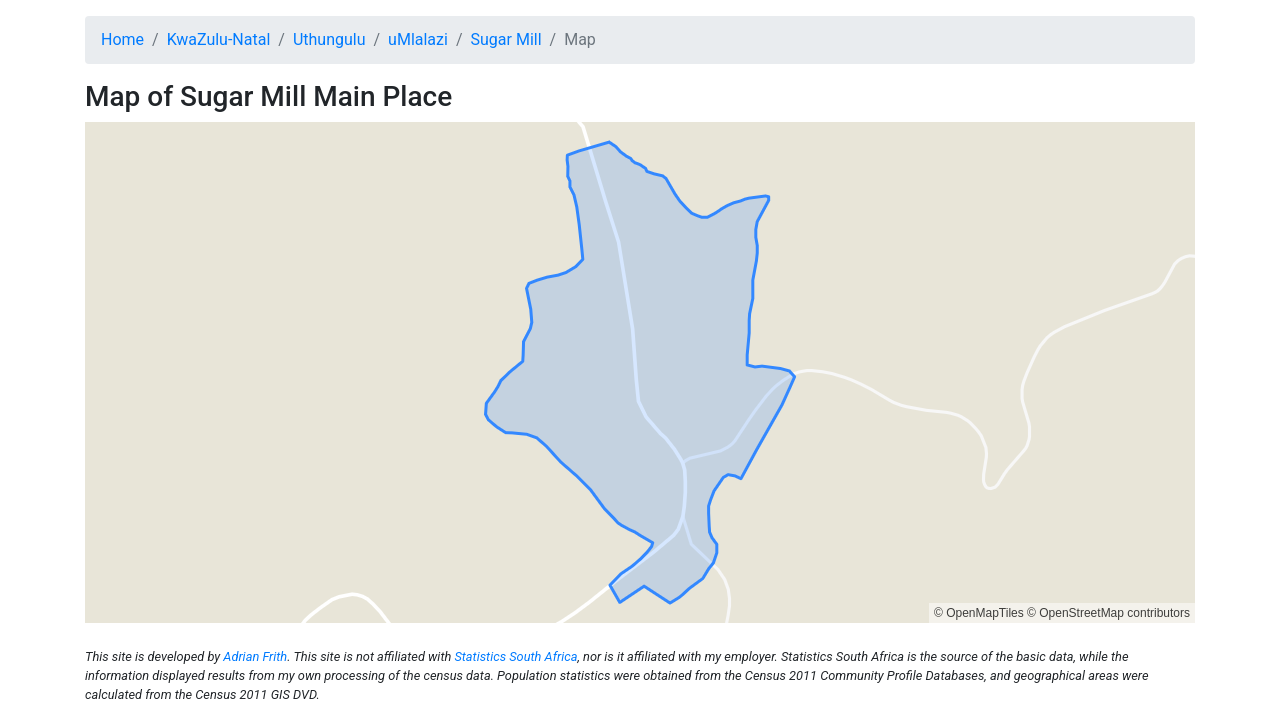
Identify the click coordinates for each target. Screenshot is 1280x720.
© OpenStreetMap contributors (1108, 613)
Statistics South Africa (515, 656)
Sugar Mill (506, 39)
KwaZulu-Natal (219, 39)
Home (122, 39)
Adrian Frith (255, 656)
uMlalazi (418, 39)
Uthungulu (329, 39)
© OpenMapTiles (979, 613)
